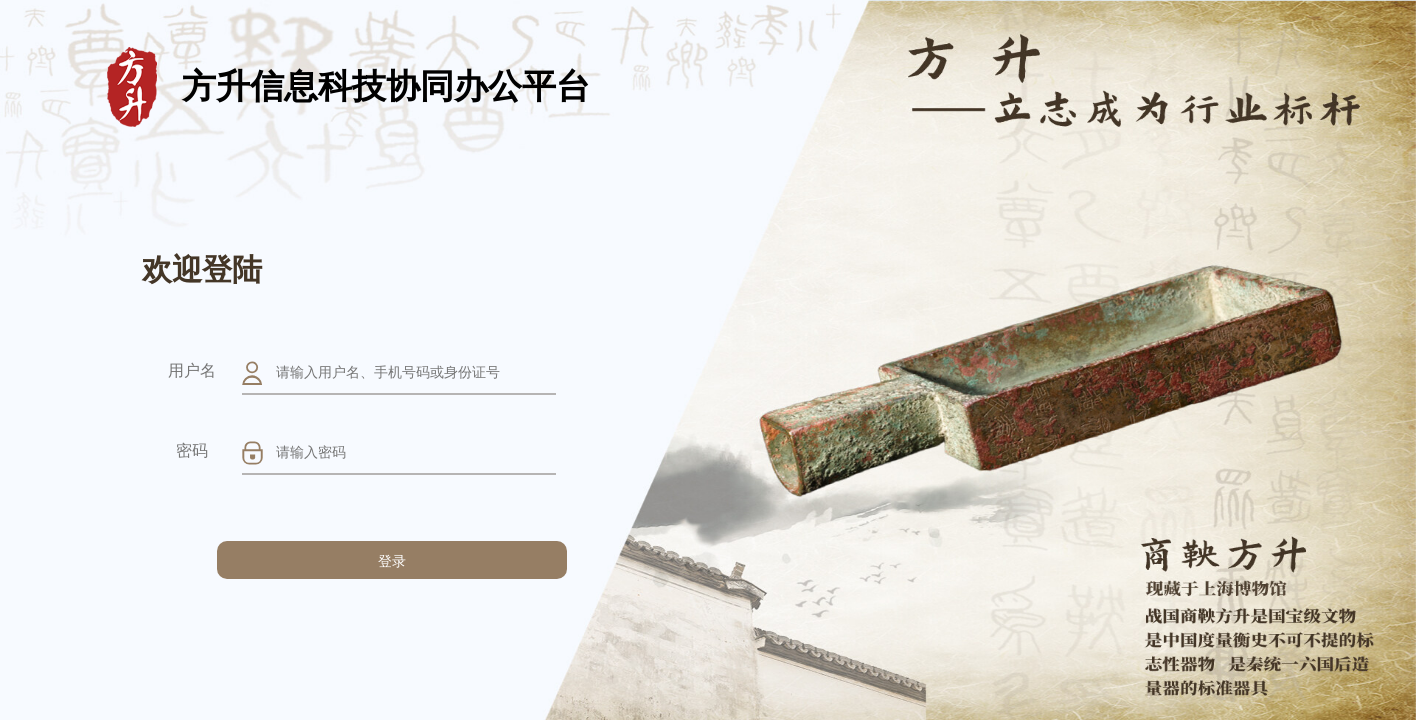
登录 (392, 561)
